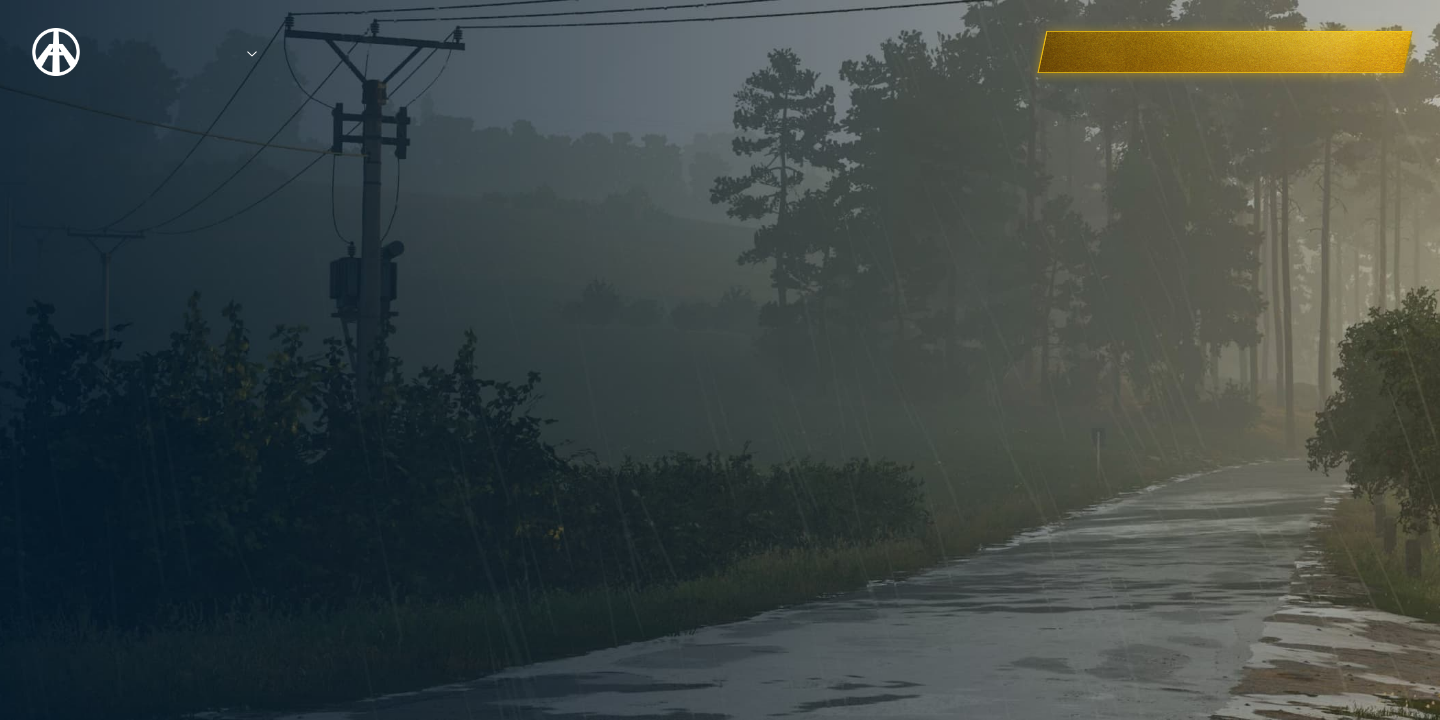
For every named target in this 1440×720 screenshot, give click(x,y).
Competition (175, 52)
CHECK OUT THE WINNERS (1283, 51)
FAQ (620, 52)
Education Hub (506, 52)
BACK (359, 493)
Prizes (285, 52)
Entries (382, 52)
